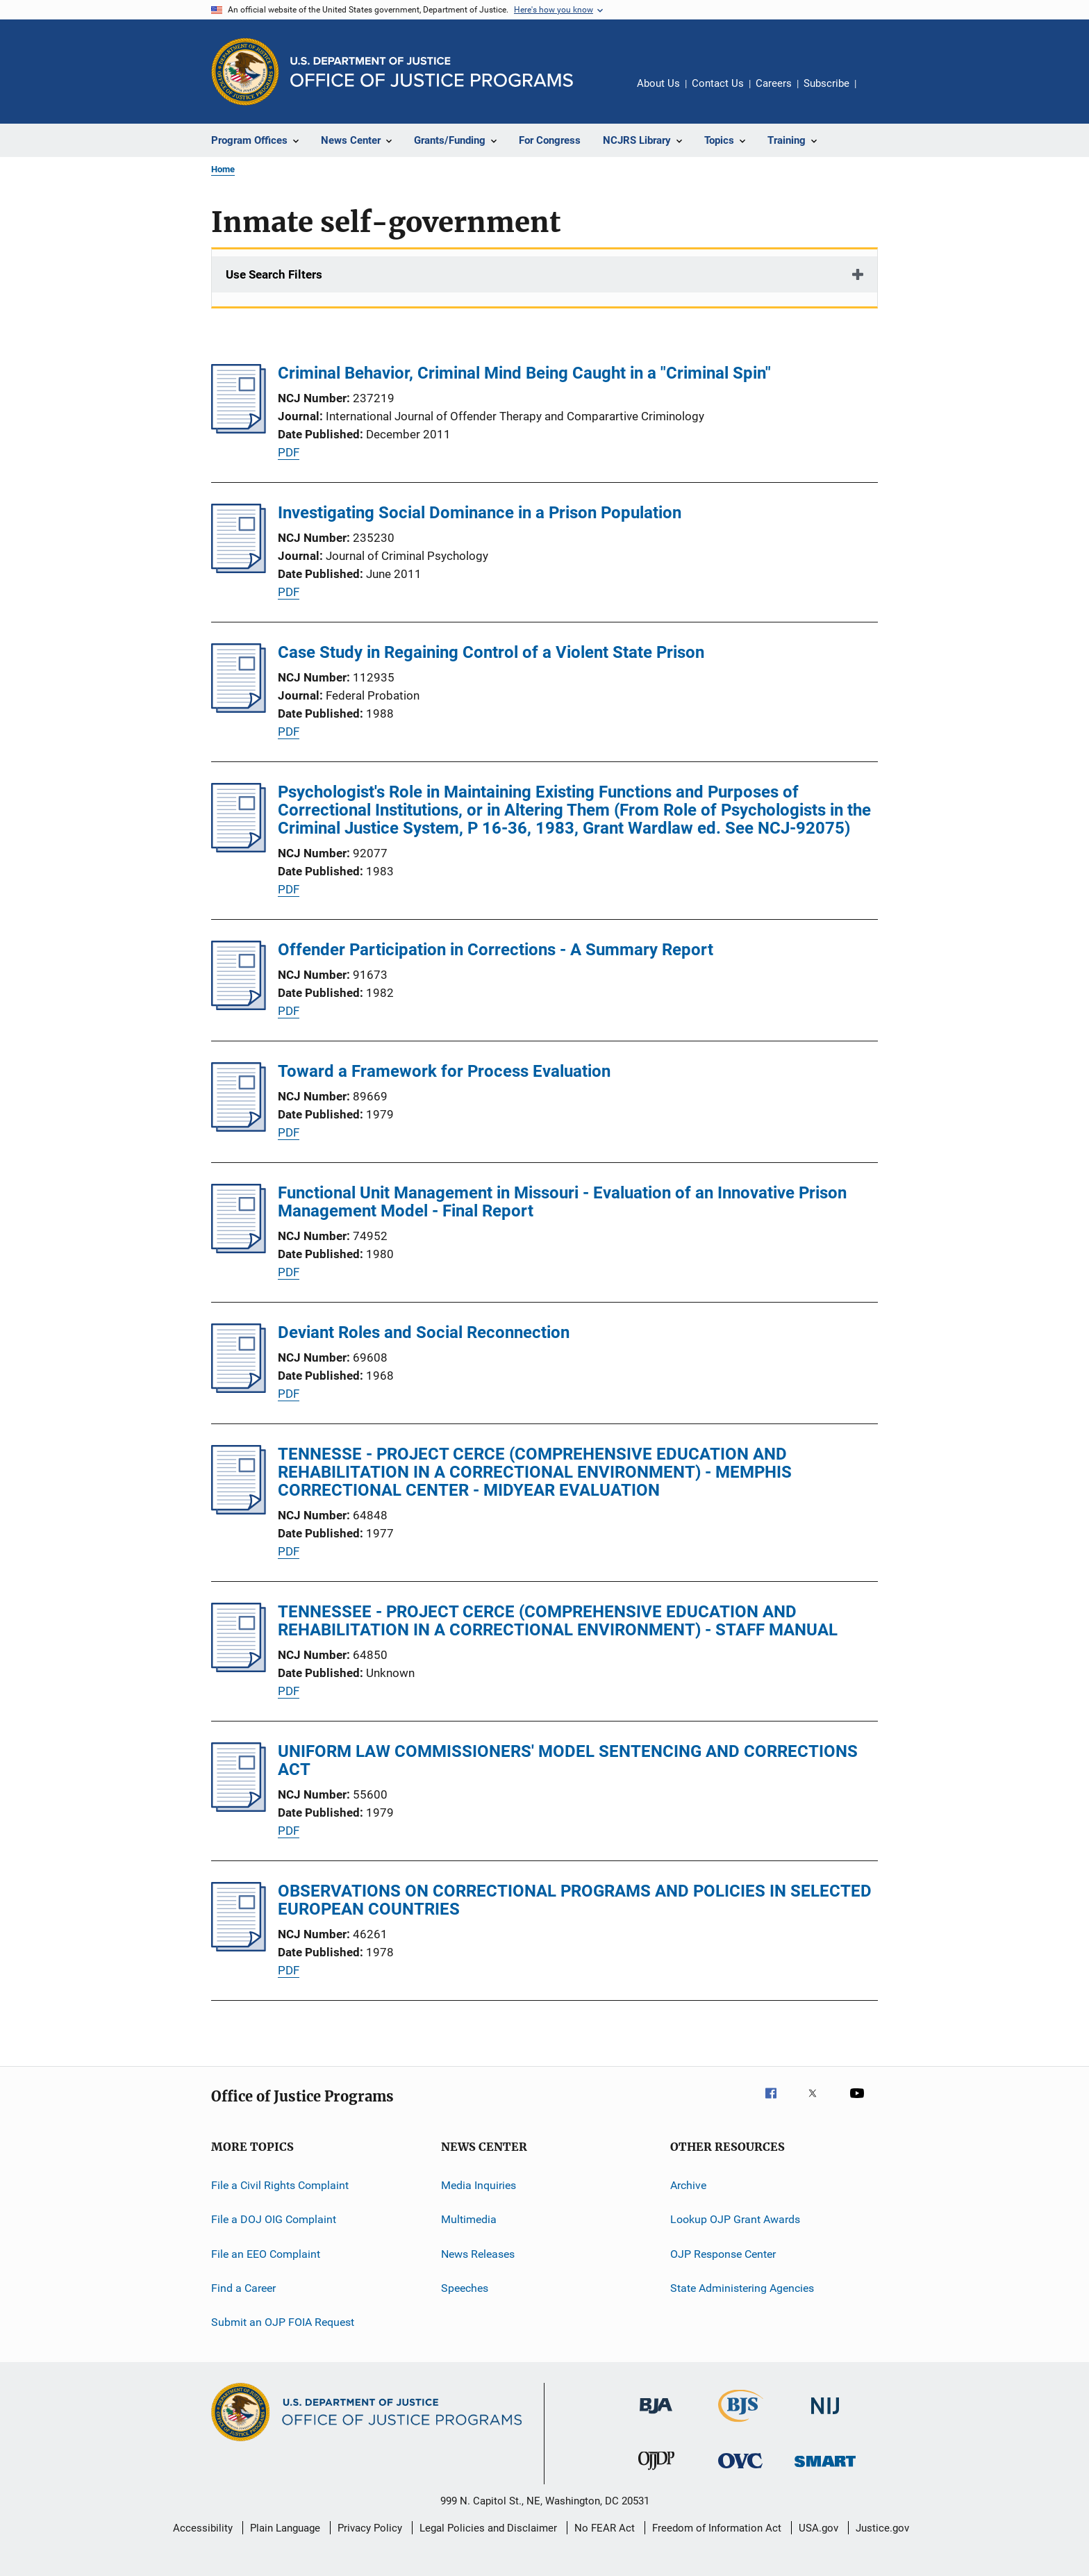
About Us (658, 83)
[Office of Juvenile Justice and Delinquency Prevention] (656, 2472)
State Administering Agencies (742, 2288)
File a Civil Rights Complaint (280, 2185)
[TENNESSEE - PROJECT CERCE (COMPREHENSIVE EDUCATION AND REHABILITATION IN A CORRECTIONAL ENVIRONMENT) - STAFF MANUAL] (238, 1668)
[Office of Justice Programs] (245, 72)
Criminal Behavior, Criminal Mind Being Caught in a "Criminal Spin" (524, 373)
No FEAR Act (604, 2528)
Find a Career (243, 2288)
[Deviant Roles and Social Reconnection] (238, 1389)
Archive (688, 2185)
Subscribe (826, 83)
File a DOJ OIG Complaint (273, 2219)
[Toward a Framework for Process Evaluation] (238, 1127)
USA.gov (818, 2528)
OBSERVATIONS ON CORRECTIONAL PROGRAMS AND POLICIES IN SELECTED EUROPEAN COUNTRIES (575, 1900)
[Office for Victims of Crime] (740, 2471)
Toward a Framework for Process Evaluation (444, 1071)
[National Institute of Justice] (825, 2416)
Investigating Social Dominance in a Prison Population (479, 512)
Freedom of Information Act (716, 2528)
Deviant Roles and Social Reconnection (424, 1332)
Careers (774, 83)
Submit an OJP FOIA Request (282, 2322)
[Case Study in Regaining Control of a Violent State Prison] (238, 709)
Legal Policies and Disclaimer (488, 2528)
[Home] (431, 72)
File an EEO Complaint (265, 2254)
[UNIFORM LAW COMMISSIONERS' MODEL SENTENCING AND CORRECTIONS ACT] (238, 1808)
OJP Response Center (723, 2254)
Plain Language (285, 2528)
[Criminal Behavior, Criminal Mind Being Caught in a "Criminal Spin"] (238, 429)
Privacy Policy (370, 2528)
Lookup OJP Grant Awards (735, 2219)
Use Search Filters (274, 274)
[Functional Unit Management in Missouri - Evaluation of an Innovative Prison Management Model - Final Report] (238, 1249)
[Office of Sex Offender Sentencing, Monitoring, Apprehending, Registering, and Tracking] (825, 2469)
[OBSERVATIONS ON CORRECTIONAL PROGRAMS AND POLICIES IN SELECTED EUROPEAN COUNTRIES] (238, 1947)
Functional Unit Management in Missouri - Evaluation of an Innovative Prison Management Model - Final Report (562, 1202)
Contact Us (718, 83)
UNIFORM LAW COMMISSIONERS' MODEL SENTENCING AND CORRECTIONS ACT (568, 1760)
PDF (288, 452)
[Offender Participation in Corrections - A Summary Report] (238, 1006)
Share (877, 93)
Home (223, 169)
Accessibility (203, 2528)
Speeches (464, 2288)
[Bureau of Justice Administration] (656, 2416)
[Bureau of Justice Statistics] (740, 2424)
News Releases (478, 2254)
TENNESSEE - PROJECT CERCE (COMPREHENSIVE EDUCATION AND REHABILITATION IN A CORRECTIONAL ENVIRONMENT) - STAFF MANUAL (558, 1621)
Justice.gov (882, 2528)
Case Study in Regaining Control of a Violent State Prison (491, 652)
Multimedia (469, 2219)
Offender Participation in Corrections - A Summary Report (495, 949)
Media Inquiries (478, 2185)
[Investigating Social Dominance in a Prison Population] (238, 569)
